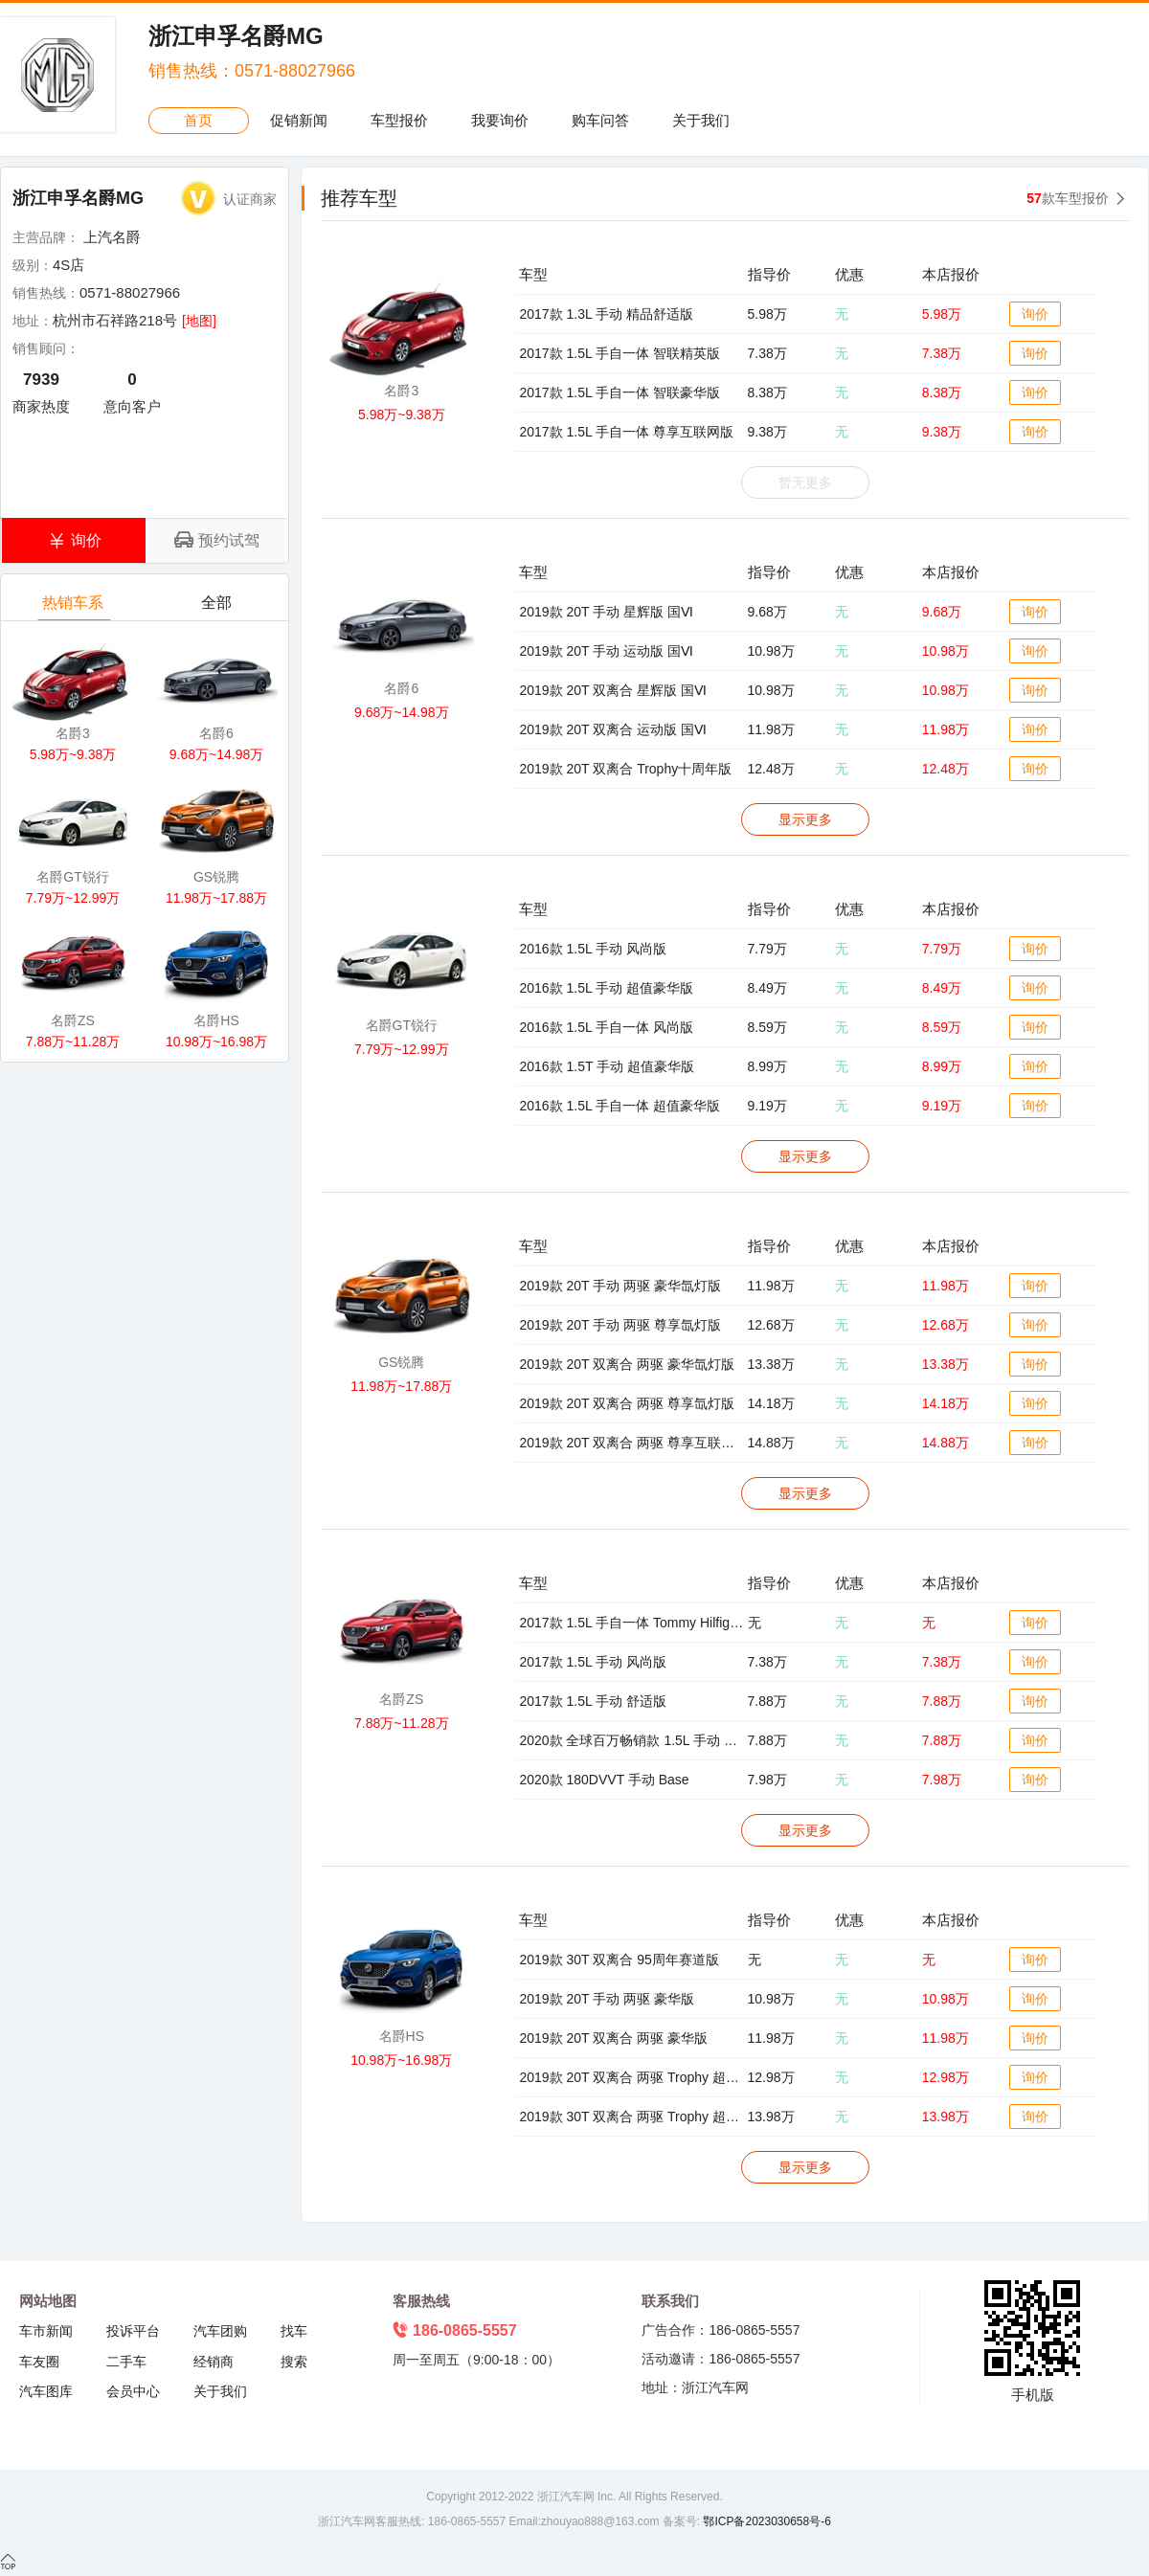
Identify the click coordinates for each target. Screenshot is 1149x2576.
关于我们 (701, 120)
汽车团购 (220, 2331)
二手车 (126, 2361)
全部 (218, 607)
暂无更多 (805, 482)
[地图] (199, 320)
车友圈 (39, 2361)
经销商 (213, 2361)
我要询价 (500, 120)
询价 (1035, 314)
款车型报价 (1067, 198)
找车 (294, 2331)
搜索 (294, 2361)
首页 (198, 120)
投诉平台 (133, 2331)
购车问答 (600, 120)
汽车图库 (46, 2391)
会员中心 (133, 2391)
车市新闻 (46, 2331)
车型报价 (399, 120)
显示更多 (805, 819)
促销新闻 (298, 120)
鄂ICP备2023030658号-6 (765, 2521)
